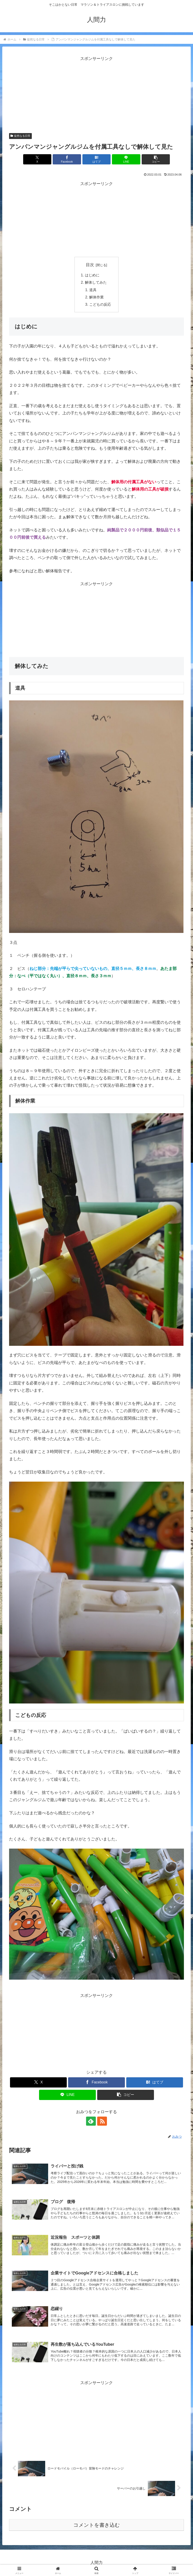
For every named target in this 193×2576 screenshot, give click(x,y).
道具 (92, 290)
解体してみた (96, 282)
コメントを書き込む (96, 2525)
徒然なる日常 (20, 135)
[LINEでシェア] (126, 159)
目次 (90, 265)
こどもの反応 (100, 304)
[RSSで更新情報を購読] (101, 2121)
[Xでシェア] (38, 159)
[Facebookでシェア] (67, 159)
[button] (155, 159)
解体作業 (96, 297)
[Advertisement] (96, 94)
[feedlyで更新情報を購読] (91, 2121)
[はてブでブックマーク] (96, 159)
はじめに (92, 275)
